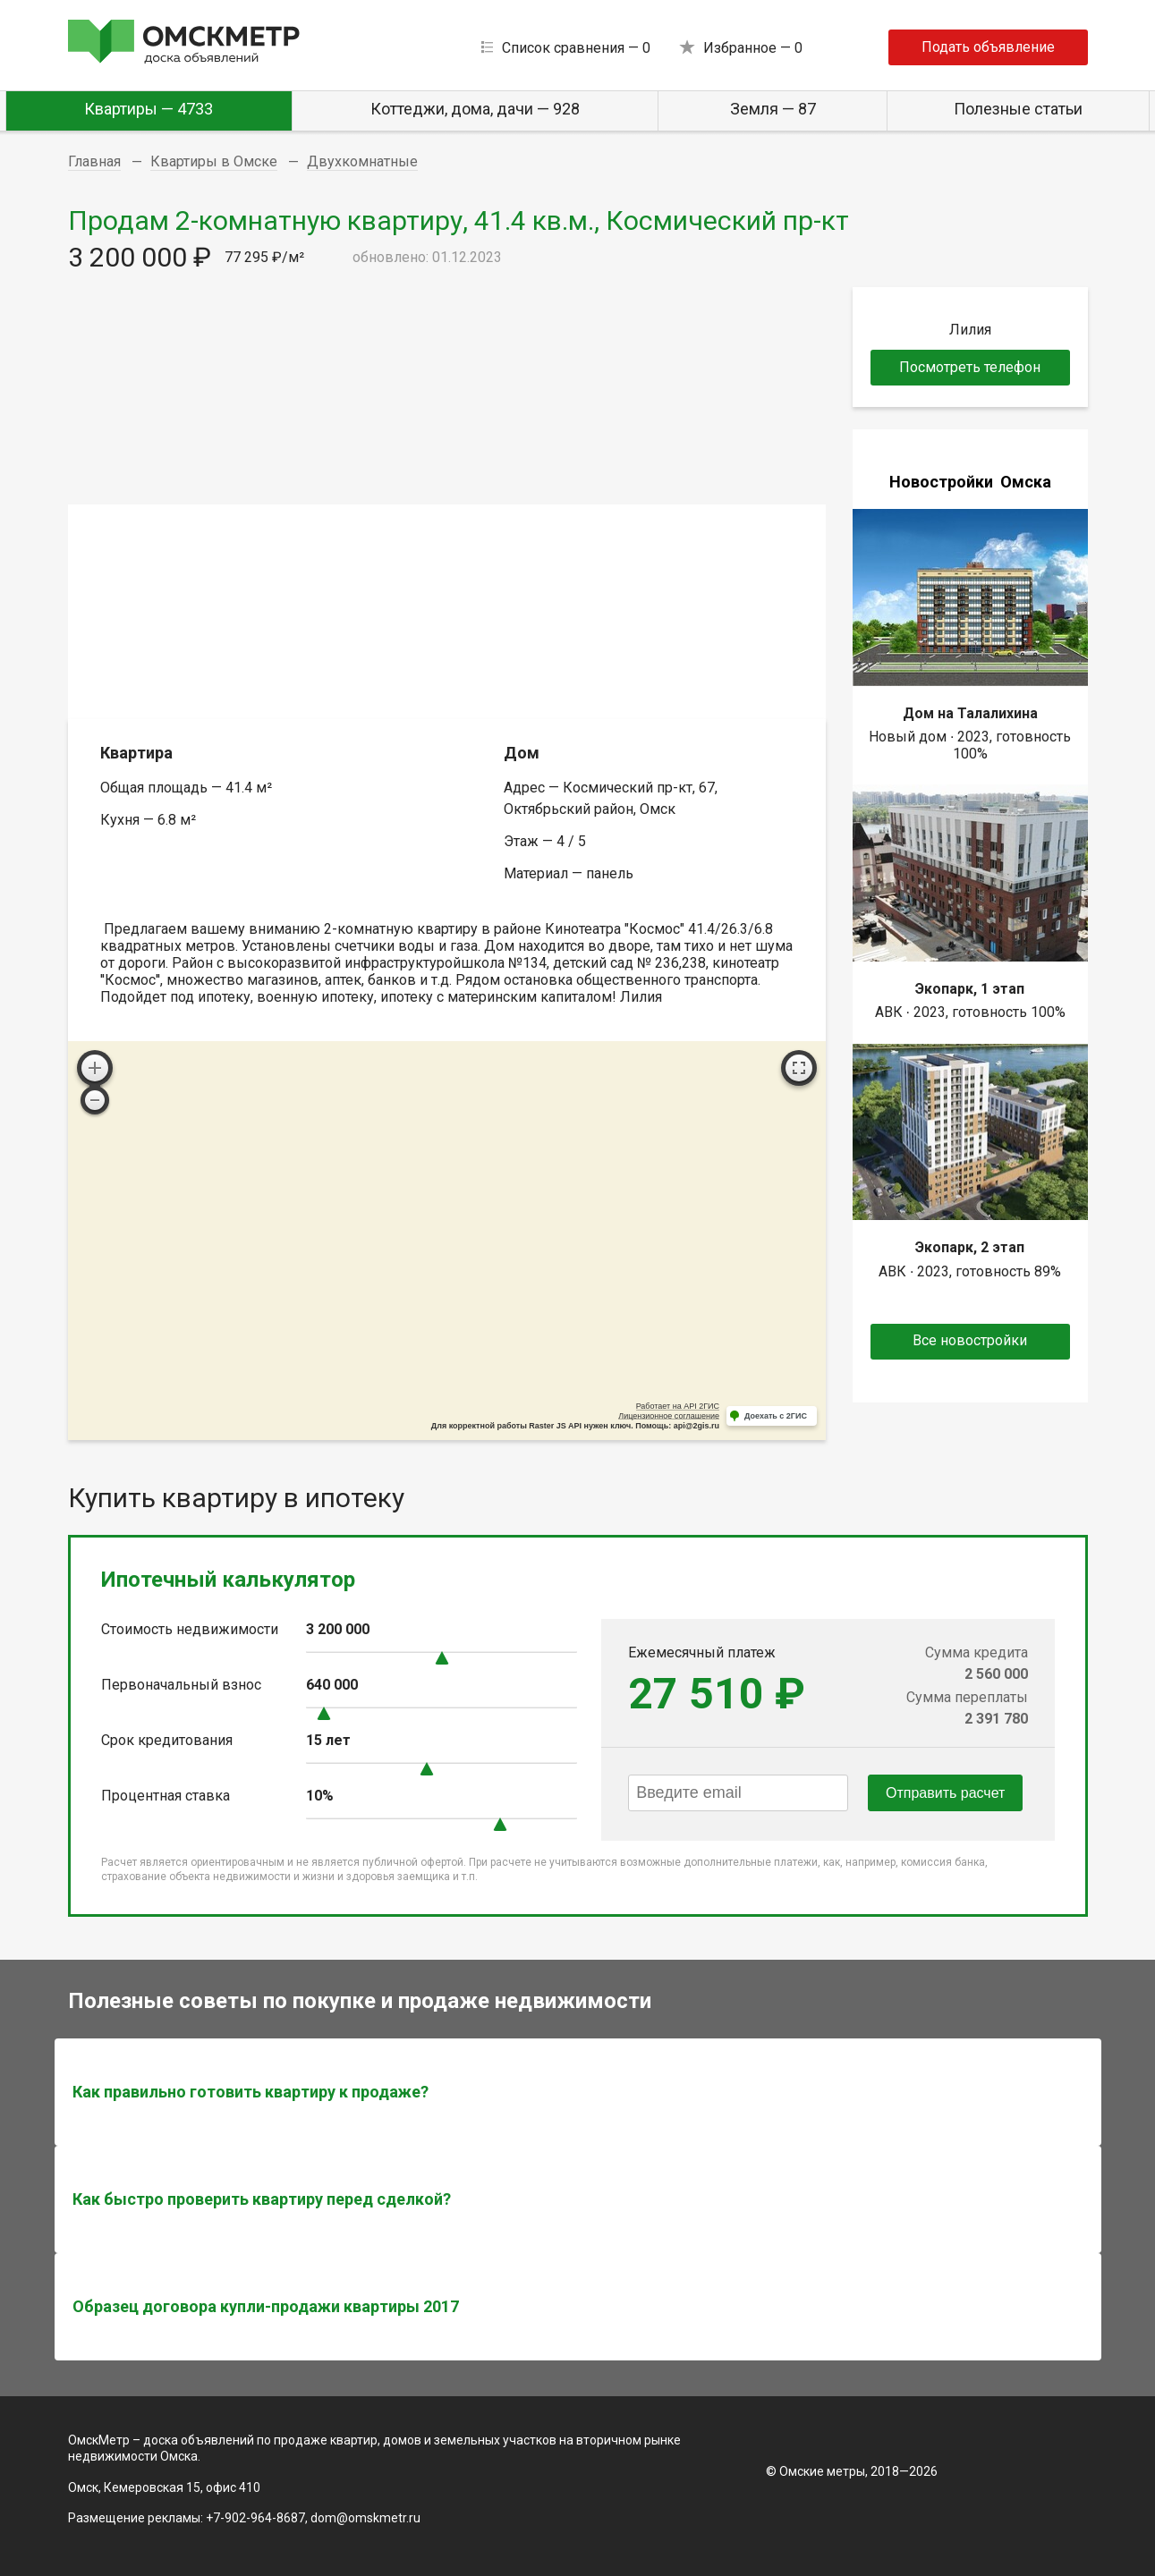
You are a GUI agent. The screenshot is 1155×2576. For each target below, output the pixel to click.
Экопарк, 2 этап (969, 1247)
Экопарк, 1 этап (969, 988)
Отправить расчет (945, 1793)
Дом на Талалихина (970, 713)
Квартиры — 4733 (148, 108)
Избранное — (753, 47)
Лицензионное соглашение (668, 1415)
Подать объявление (988, 46)
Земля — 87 (773, 108)
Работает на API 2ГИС (677, 1406)
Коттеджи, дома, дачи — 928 (475, 108)
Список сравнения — (576, 47)
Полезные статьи (1018, 108)
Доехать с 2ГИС (775, 1415)
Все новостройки (970, 1340)
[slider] (442, 1658)
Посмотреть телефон (969, 367)
